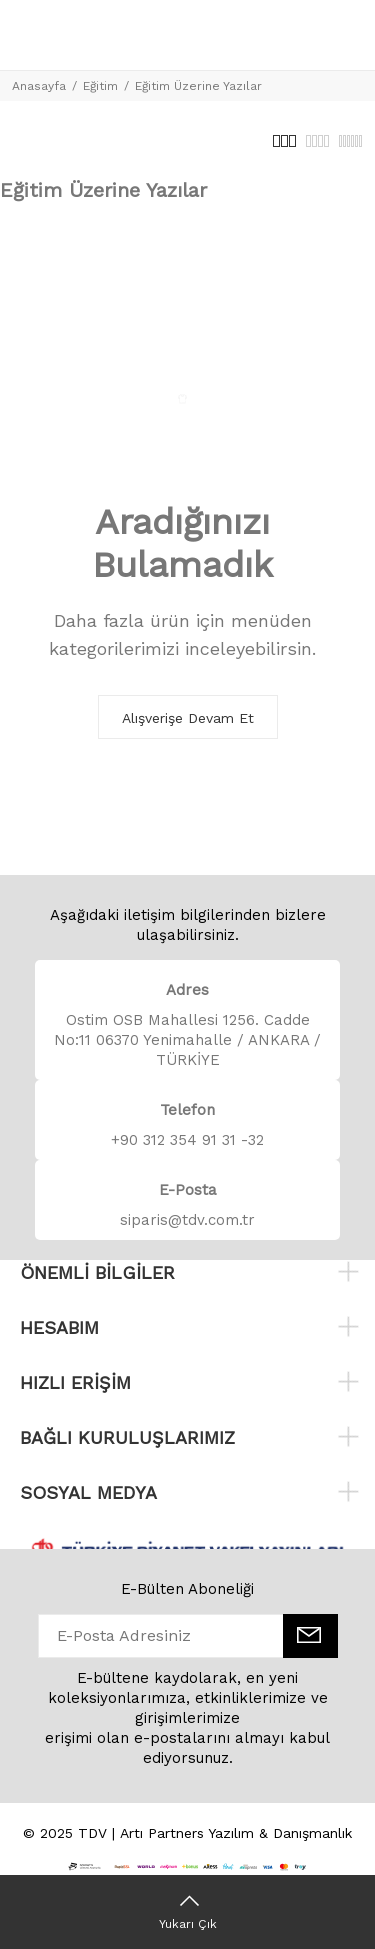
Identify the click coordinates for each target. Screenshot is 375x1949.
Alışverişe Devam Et (188, 718)
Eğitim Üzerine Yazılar (198, 86)
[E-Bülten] (310, 1636)
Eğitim (100, 86)
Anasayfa (39, 86)
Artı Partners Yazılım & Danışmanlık (236, 1833)
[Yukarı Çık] (187, 1912)
